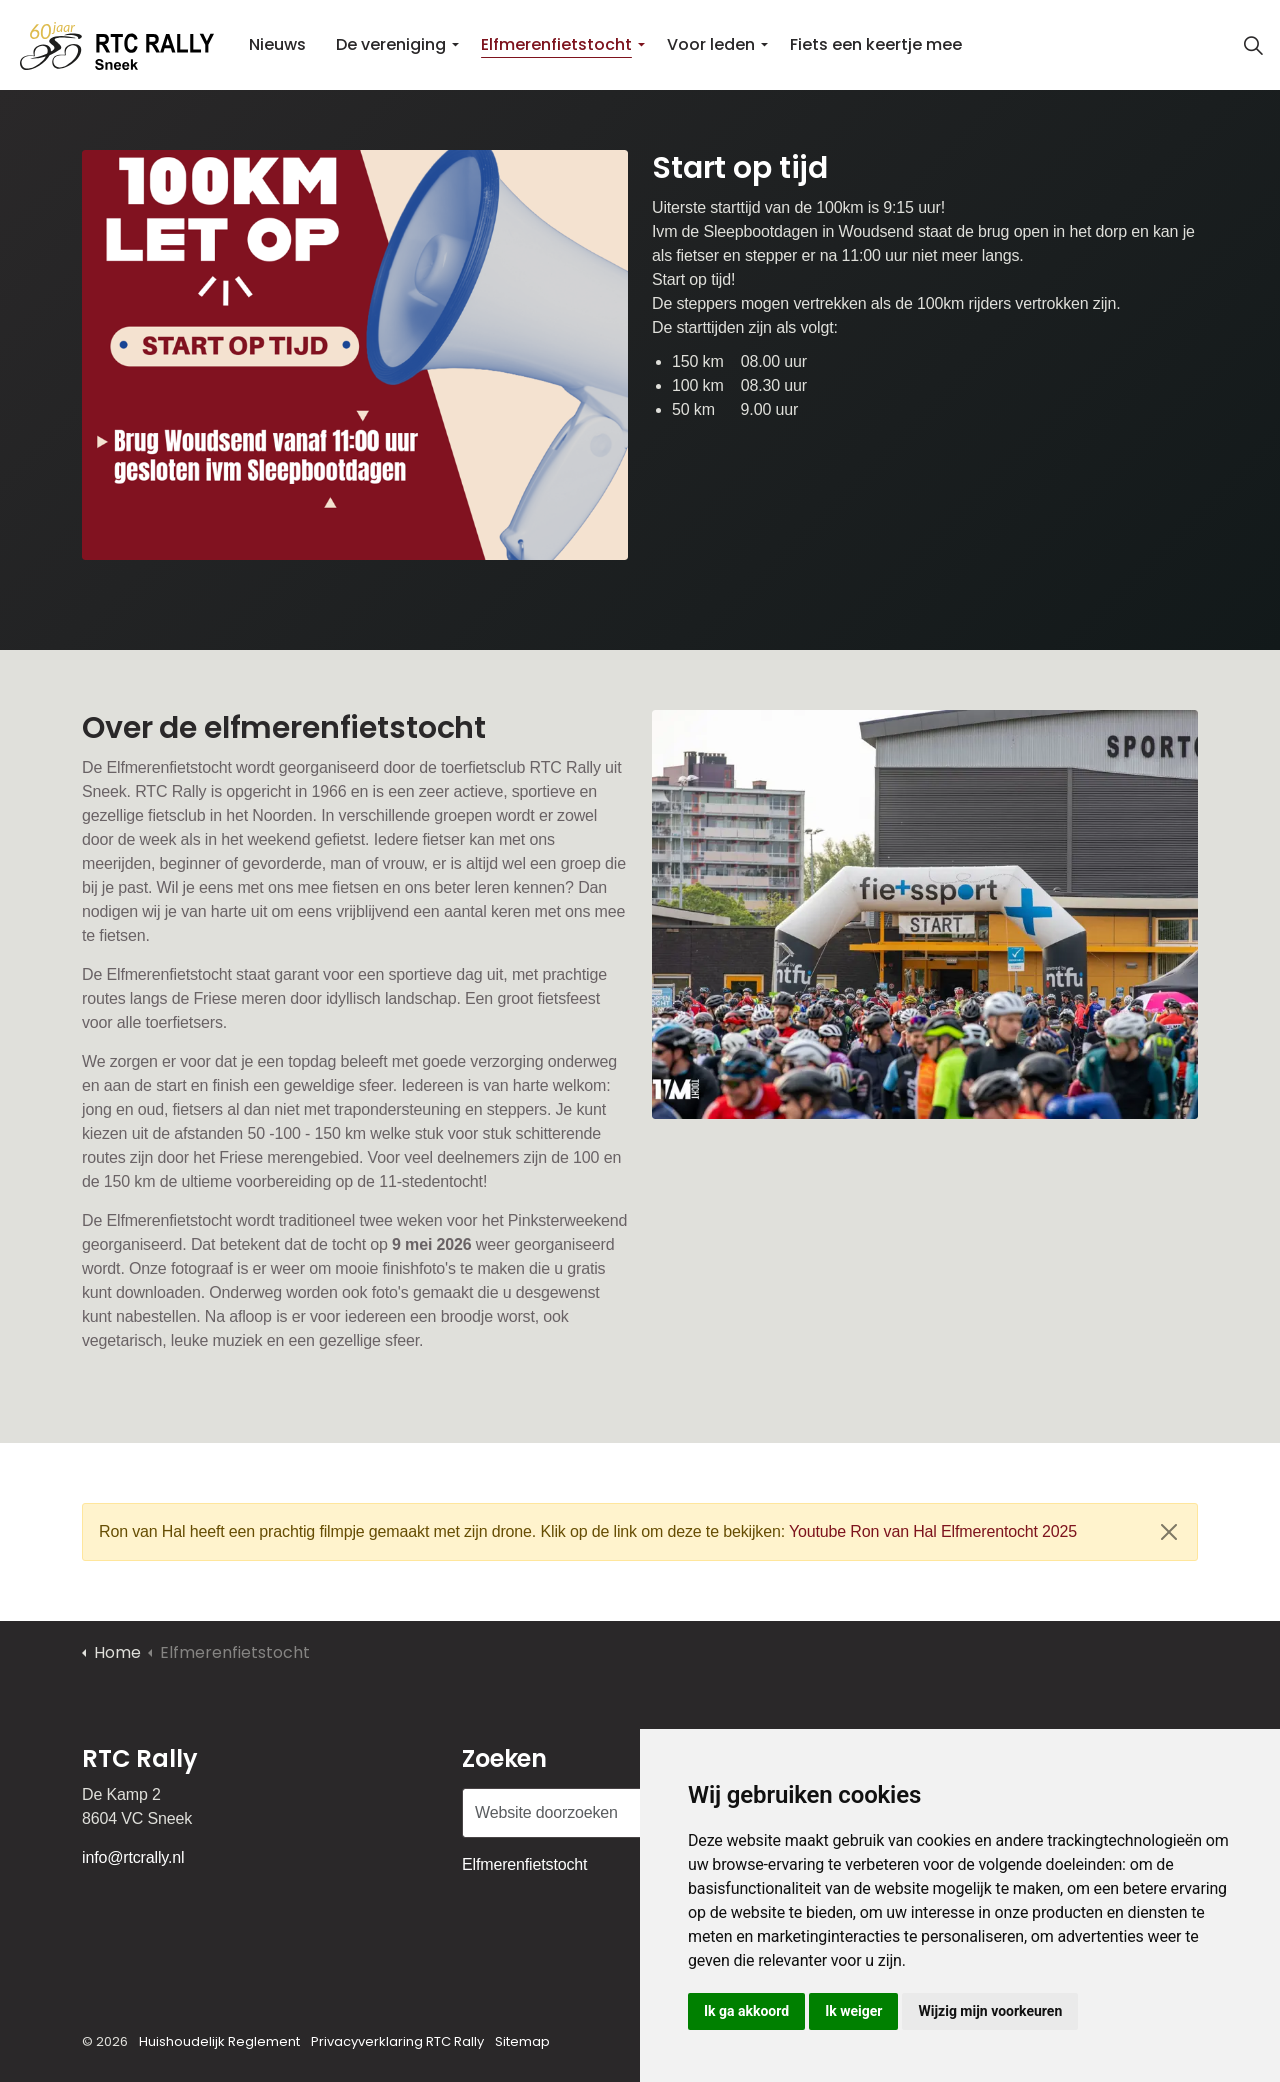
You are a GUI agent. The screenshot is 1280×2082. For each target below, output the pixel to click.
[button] (355, 355)
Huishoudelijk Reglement (219, 2041)
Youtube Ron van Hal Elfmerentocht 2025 (933, 1531)
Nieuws (277, 44)
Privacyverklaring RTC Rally (397, 2041)
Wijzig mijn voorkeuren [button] (990, 2011)
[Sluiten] (1169, 1532)
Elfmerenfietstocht (556, 44)
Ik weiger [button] (853, 2011)
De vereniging (391, 44)
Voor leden (711, 44)
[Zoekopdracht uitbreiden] (1254, 45)
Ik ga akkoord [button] (746, 2011)
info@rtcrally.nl (133, 1857)
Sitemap (522, 2041)
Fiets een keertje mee (876, 44)
